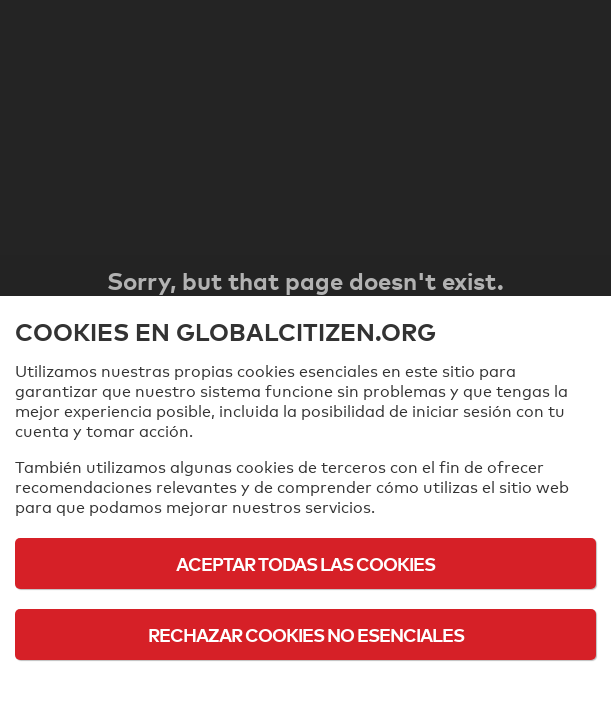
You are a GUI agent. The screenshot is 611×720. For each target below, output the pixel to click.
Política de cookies (305, 689)
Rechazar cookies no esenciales (306, 634)
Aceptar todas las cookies (305, 563)
